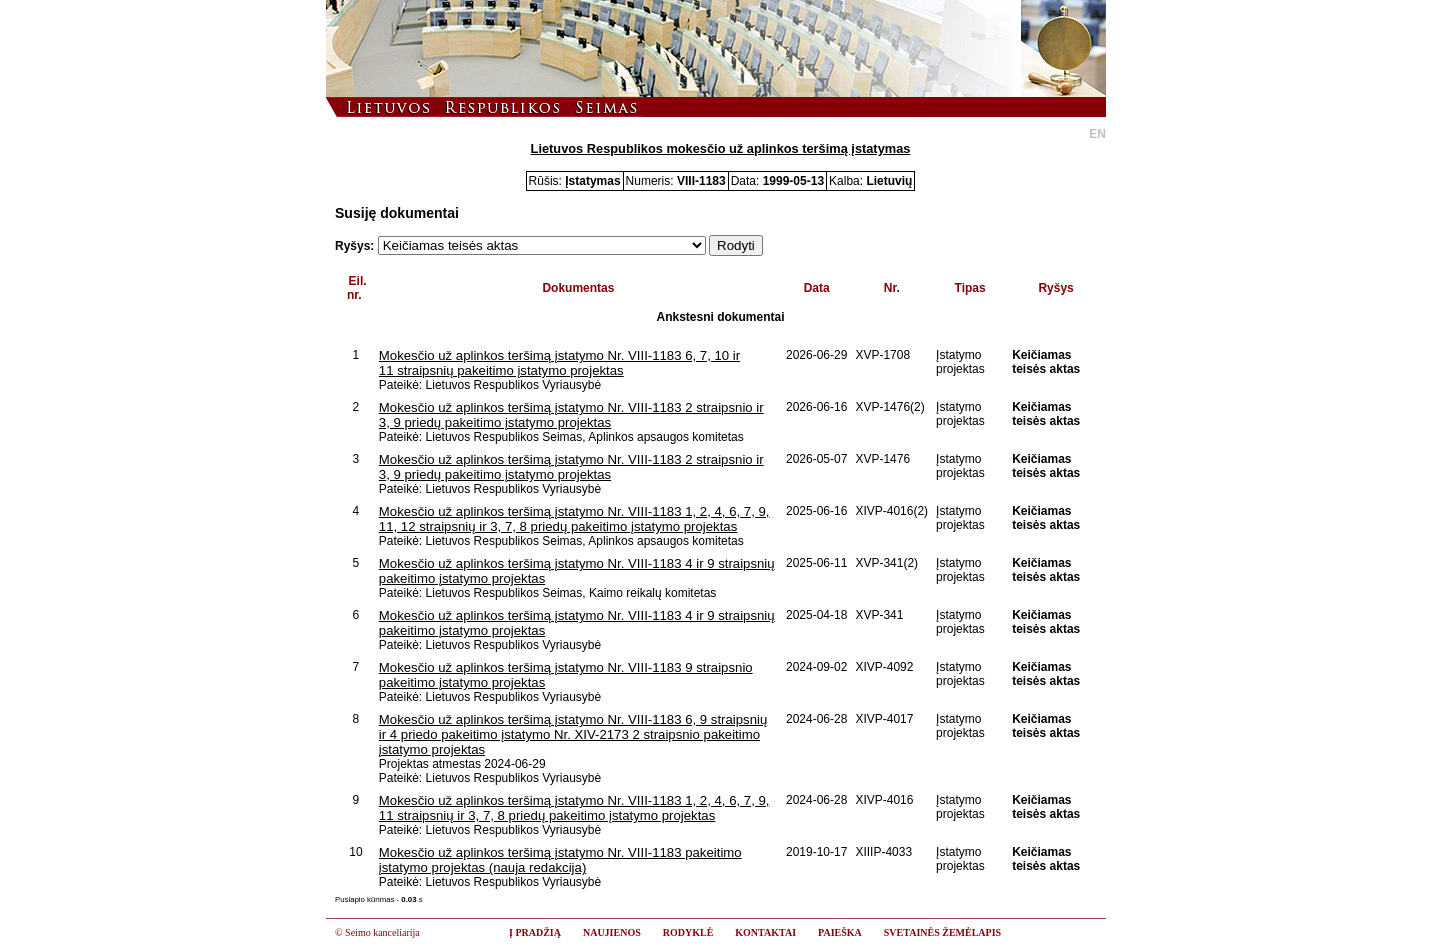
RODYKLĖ (688, 932)
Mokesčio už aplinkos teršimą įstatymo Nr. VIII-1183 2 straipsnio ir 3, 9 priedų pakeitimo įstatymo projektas (571, 415)
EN (1097, 134)
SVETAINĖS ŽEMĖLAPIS (942, 932)
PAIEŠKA (840, 932)
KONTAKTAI (765, 932)
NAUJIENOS (612, 932)
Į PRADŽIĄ (535, 932)
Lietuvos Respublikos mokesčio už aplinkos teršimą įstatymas (721, 148)
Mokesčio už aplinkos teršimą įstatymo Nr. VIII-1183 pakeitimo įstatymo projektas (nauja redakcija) (560, 860)
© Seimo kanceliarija (377, 932)
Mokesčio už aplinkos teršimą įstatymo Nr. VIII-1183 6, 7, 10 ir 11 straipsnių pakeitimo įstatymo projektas (559, 363)
